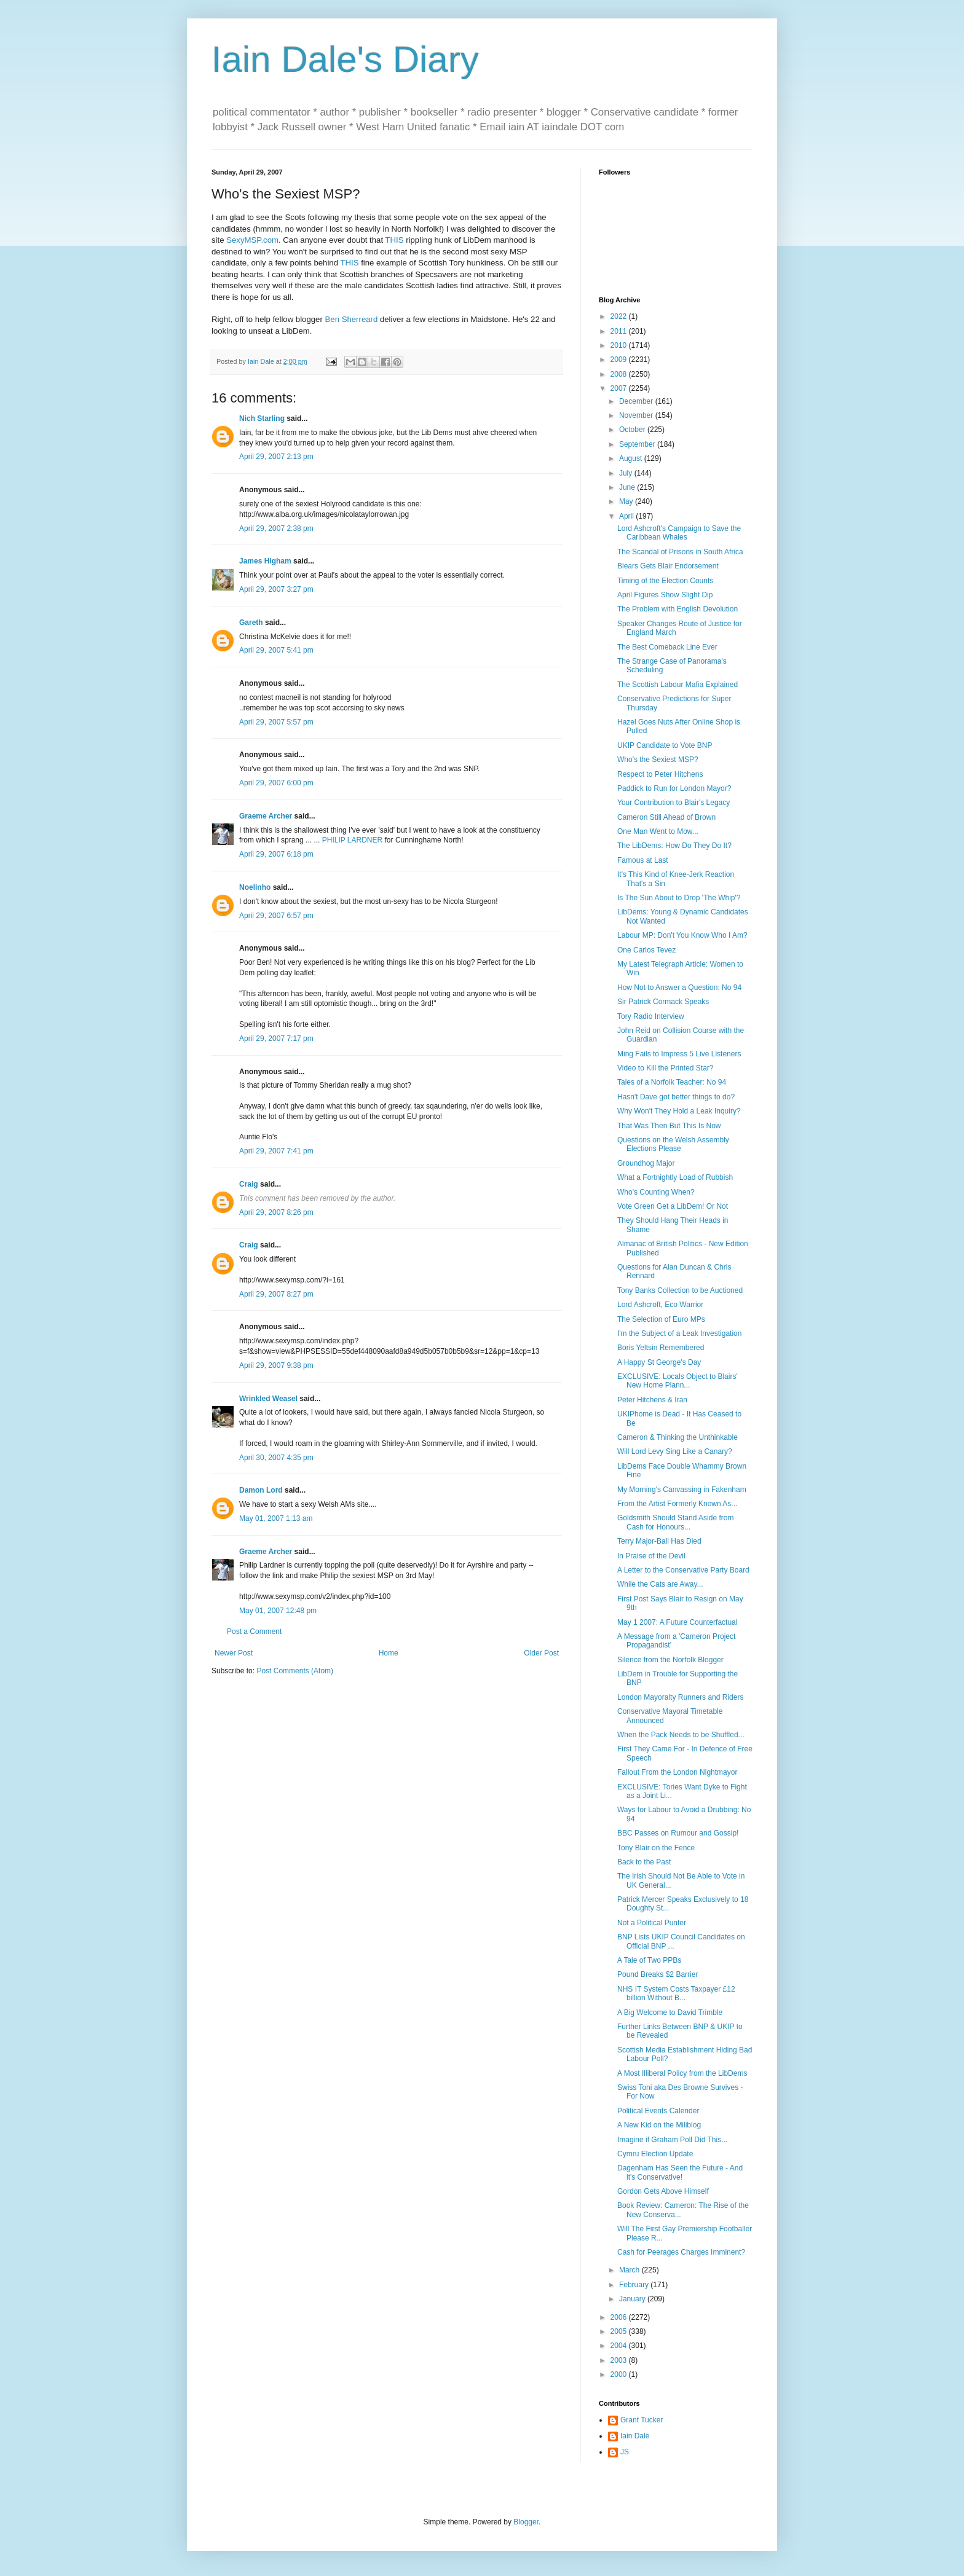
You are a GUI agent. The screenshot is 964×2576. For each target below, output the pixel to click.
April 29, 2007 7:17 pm (276, 1038)
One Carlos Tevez (646, 950)
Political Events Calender (658, 2111)
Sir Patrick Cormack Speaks (663, 1001)
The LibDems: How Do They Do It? (674, 845)
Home (388, 1653)
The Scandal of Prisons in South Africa (680, 552)
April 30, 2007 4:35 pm (276, 1457)
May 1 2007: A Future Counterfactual (677, 1622)
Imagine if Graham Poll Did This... (672, 2139)
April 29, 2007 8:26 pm (276, 1212)
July (626, 473)
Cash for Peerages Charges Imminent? (681, 2252)
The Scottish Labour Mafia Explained (677, 684)
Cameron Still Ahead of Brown (666, 817)
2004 (619, 2345)
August (631, 458)
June (628, 487)
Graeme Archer (265, 816)
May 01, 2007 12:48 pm (278, 1610)
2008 (619, 374)
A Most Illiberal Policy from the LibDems (682, 2073)
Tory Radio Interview (650, 1016)
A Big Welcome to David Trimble (669, 2012)
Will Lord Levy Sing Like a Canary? (674, 1451)
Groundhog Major (645, 1163)
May (627, 501)
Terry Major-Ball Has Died (659, 1541)
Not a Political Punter (651, 1922)
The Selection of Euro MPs (661, 1319)
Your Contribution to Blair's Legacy (673, 802)
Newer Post (234, 1653)
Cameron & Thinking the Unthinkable (677, 1437)
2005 (619, 2331)
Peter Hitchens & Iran (652, 1400)
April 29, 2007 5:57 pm (276, 722)
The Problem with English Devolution (677, 609)
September (638, 444)
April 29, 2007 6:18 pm (276, 854)
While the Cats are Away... (660, 1584)
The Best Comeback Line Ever (667, 647)
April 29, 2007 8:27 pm (276, 1294)
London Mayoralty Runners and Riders (680, 1697)
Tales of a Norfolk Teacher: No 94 (671, 1082)
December (637, 401)
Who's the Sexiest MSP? (657, 759)
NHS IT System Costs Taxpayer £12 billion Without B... (676, 1993)
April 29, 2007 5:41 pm (276, 650)
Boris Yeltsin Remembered (660, 1347)
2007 (619, 388)
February (634, 2284)
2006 (619, 2317)
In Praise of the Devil (651, 1556)
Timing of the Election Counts (665, 580)
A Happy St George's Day (659, 1362)
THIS (394, 240)
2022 (619, 316)
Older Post (541, 1653)
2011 (619, 331)
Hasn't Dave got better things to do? (676, 1097)
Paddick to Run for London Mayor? (674, 788)
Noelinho (255, 887)
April (627, 516)
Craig (248, 1184)
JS (624, 2452)
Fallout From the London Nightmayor (677, 1772)
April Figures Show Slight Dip (665, 595)
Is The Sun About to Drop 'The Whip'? (678, 897)
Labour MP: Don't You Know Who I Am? (682, 935)
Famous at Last (642, 860)
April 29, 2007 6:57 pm (276, 915)
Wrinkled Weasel (268, 1398)
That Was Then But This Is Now (669, 1125)
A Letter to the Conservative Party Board (683, 1570)
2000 (619, 2374)
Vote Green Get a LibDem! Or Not (672, 1206)
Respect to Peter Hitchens (660, 774)
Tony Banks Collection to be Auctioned (680, 1290)
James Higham (265, 561)
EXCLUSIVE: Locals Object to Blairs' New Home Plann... (677, 1380)
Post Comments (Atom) (294, 1671)
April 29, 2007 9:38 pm (276, 1365)
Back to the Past (644, 1862)
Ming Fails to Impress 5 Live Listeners (679, 1054)
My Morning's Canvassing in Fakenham (681, 1489)
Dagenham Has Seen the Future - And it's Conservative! (680, 2172)
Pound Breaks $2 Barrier (657, 1974)
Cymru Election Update (655, 2154)
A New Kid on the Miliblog (659, 2125)
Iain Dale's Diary (345, 59)
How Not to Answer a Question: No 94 (679, 987)
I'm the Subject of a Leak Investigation (679, 1333)
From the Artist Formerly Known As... (677, 1503)
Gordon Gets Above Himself (663, 2191)
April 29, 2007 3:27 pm (276, 589)
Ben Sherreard (351, 319)
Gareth (251, 622)
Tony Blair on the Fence (656, 1848)
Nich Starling (262, 418)
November (637, 415)
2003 (619, 2360)
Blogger (526, 2522)
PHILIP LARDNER (352, 840)
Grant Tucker (641, 2420)
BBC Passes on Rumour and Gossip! (677, 1833)
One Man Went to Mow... (657, 831)
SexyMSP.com (252, 240)
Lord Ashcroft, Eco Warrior (660, 1304)
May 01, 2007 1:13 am (275, 1518)
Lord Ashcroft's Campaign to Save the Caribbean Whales (679, 532)
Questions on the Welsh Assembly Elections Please (673, 1144)
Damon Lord (261, 1490)
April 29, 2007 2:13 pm (276, 456)
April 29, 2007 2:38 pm (276, 528)
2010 (619, 345)
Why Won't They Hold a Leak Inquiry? (679, 1111)
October (633, 429)
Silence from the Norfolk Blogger (670, 1659)
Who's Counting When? (656, 1192)
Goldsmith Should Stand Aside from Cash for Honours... (675, 1522)
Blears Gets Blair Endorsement (668, 566)
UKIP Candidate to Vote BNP (665, 745)
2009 (619, 359)
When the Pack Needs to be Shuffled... (681, 1734)
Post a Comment (254, 1631)
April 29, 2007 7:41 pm (276, 1151)
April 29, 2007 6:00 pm (276, 783)
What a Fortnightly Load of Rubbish (675, 1177)
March (630, 2270)
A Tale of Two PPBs (649, 1960)
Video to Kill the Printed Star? (665, 1068)
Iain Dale (634, 2436)
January (633, 2299)
